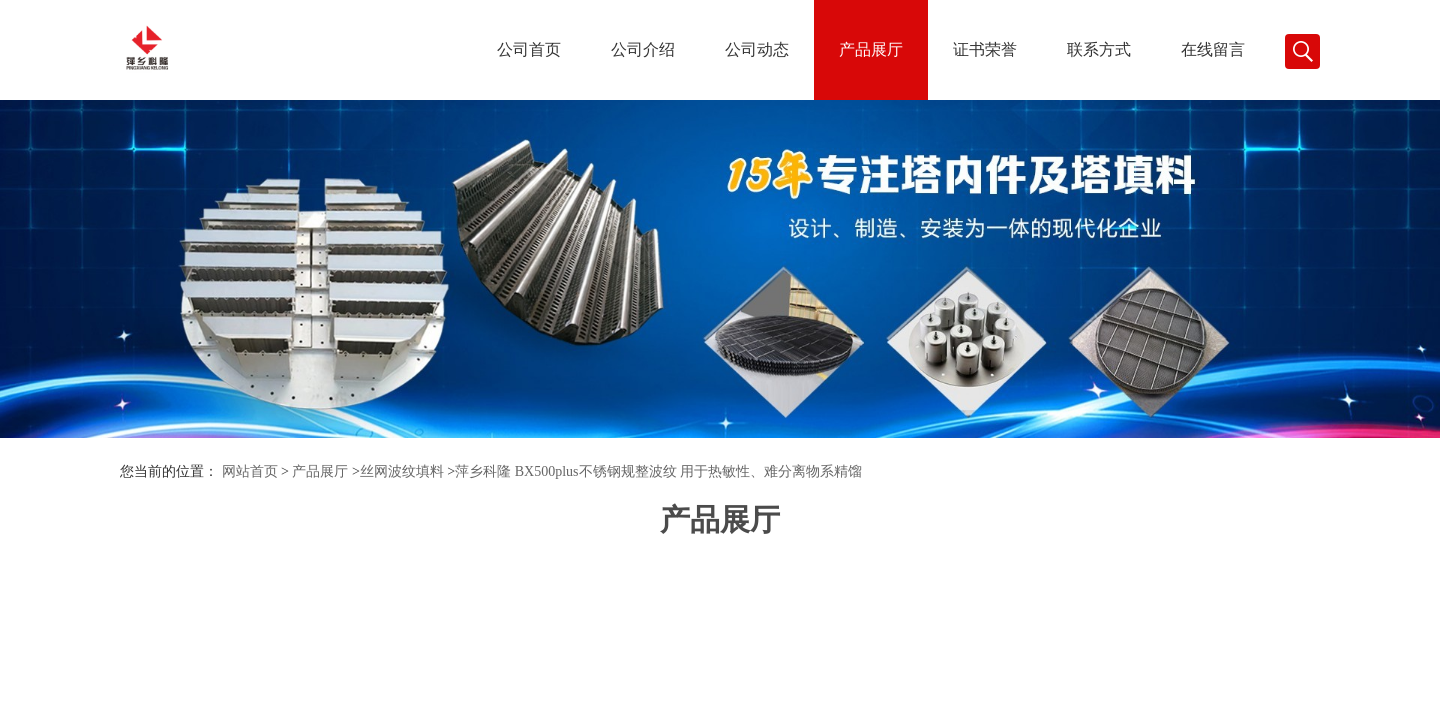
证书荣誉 (985, 49)
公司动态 (757, 49)
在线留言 (1213, 49)
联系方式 (1099, 49)
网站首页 (250, 471)
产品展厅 (871, 49)
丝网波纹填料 (402, 471)
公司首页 (529, 49)
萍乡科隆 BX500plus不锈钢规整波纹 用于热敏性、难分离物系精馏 (658, 471)
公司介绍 (643, 49)
